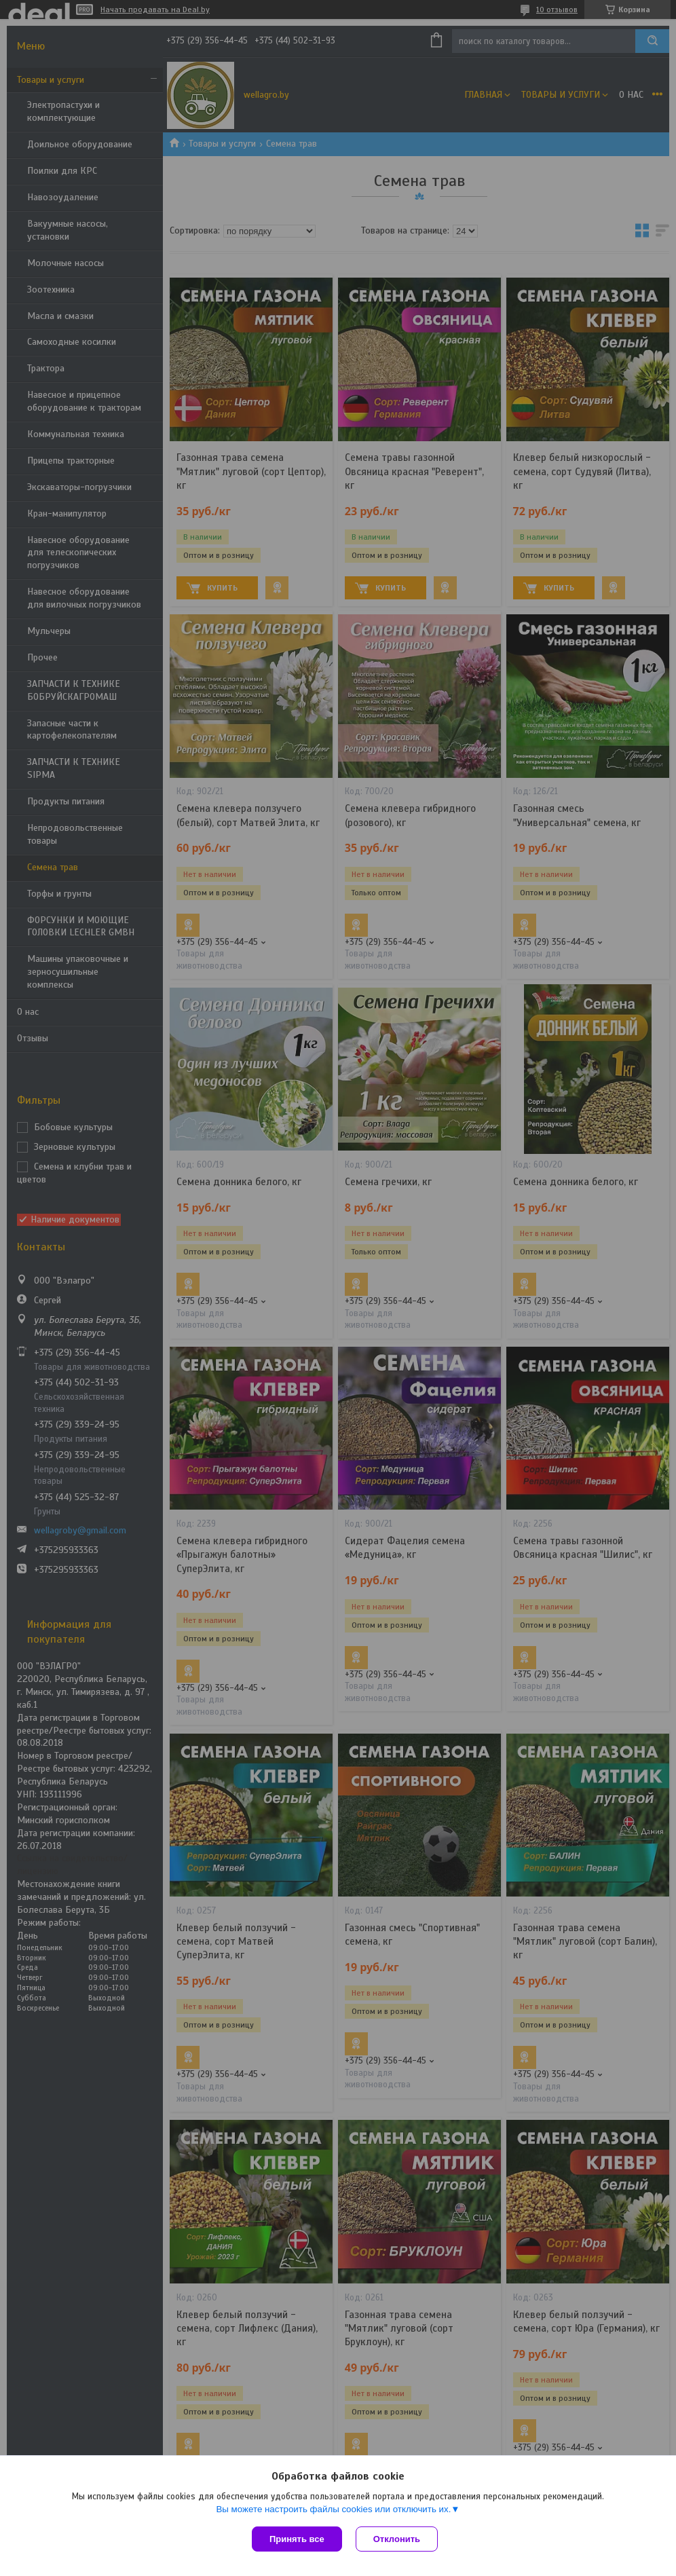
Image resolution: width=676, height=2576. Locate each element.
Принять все (296, 2539)
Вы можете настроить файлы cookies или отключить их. (333, 2509)
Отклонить (396, 2539)
